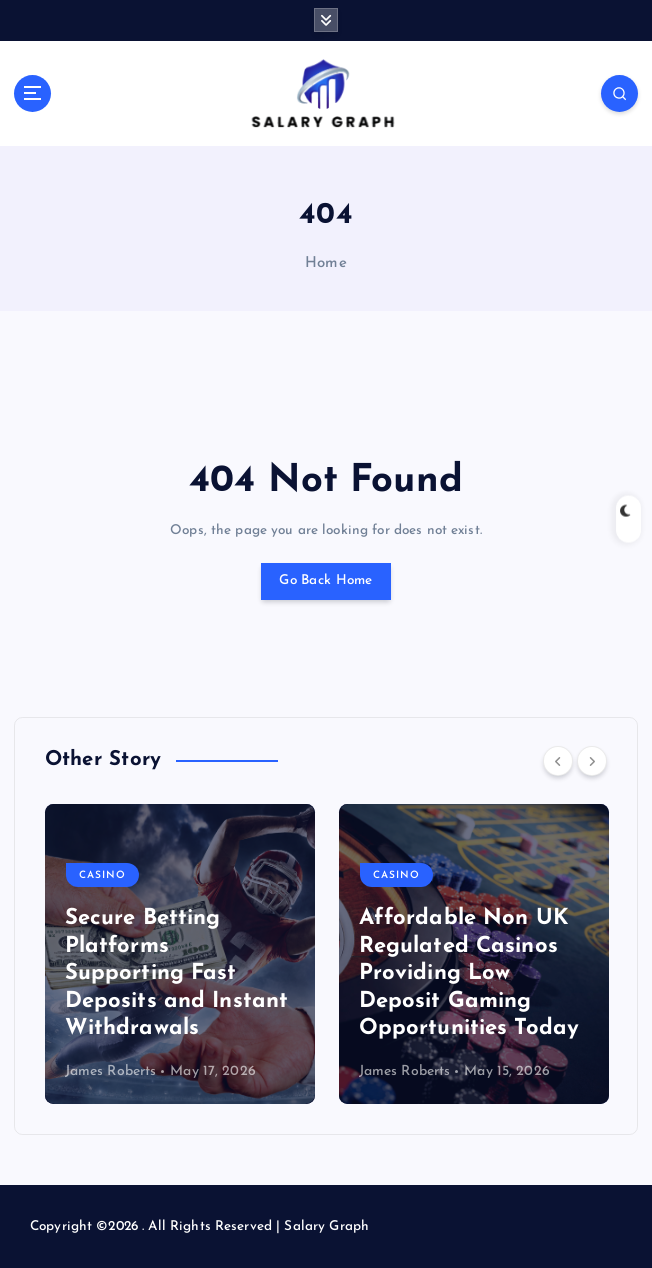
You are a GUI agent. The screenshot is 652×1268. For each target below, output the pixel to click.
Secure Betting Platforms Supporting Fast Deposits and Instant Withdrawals (177, 973)
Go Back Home (325, 580)
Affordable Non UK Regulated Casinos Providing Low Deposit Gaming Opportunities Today (469, 973)
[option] (180, 954)
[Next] (592, 761)
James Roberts (111, 1071)
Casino (102, 875)
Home (326, 263)
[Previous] (558, 761)
